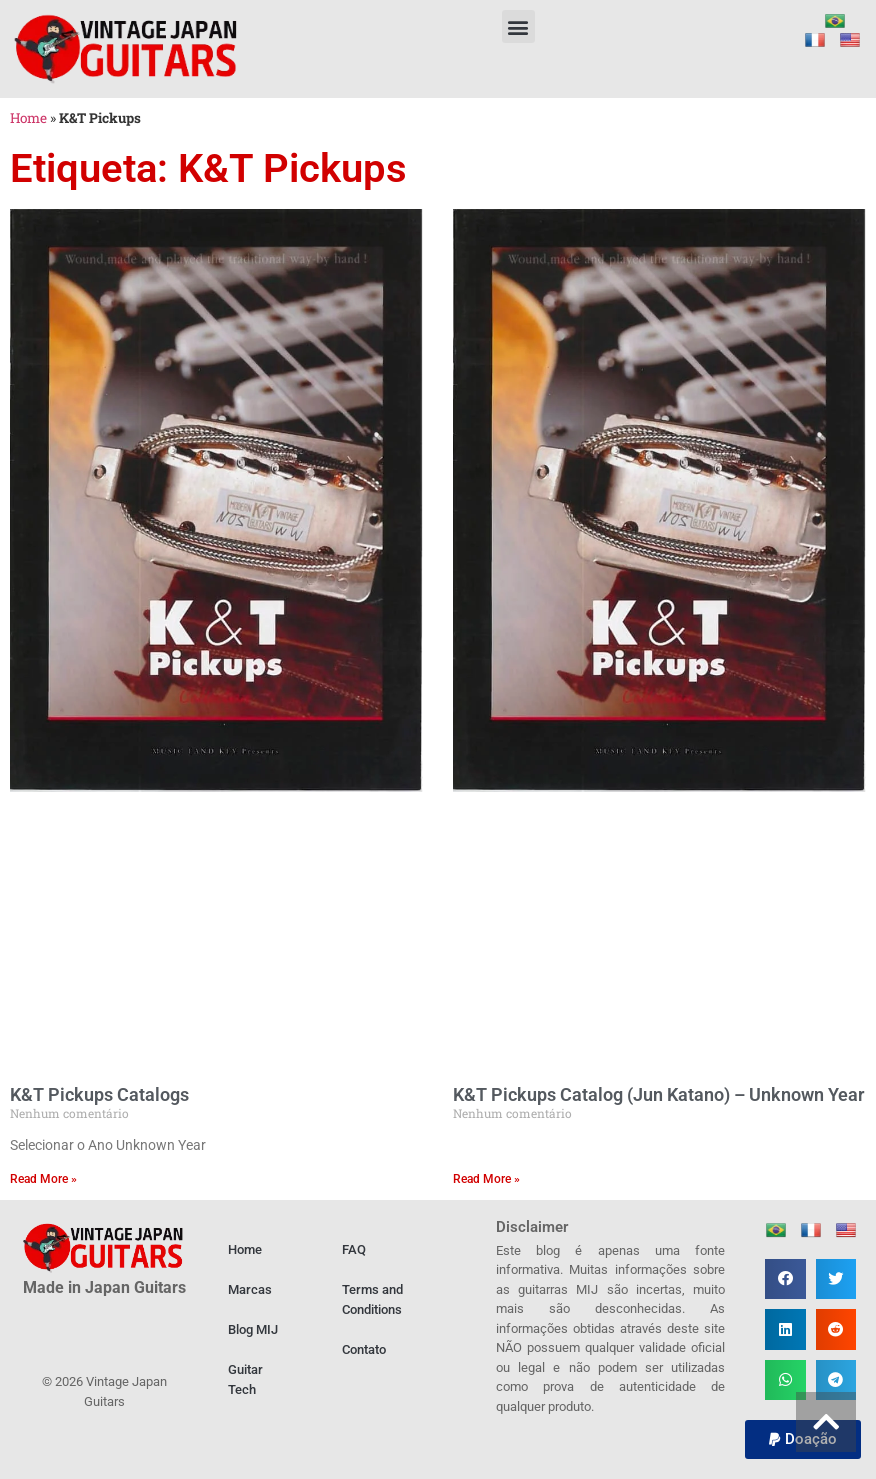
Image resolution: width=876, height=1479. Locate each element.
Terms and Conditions (372, 1299)
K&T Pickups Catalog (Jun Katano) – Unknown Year (658, 1094)
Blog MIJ (253, 1329)
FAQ (354, 1249)
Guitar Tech (245, 1379)
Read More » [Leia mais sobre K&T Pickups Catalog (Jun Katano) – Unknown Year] (486, 1179)
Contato (364, 1349)
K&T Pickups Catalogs (99, 1094)
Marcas (250, 1289)
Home (28, 118)
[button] (518, 26)
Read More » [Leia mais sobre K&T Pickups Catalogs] (43, 1179)
